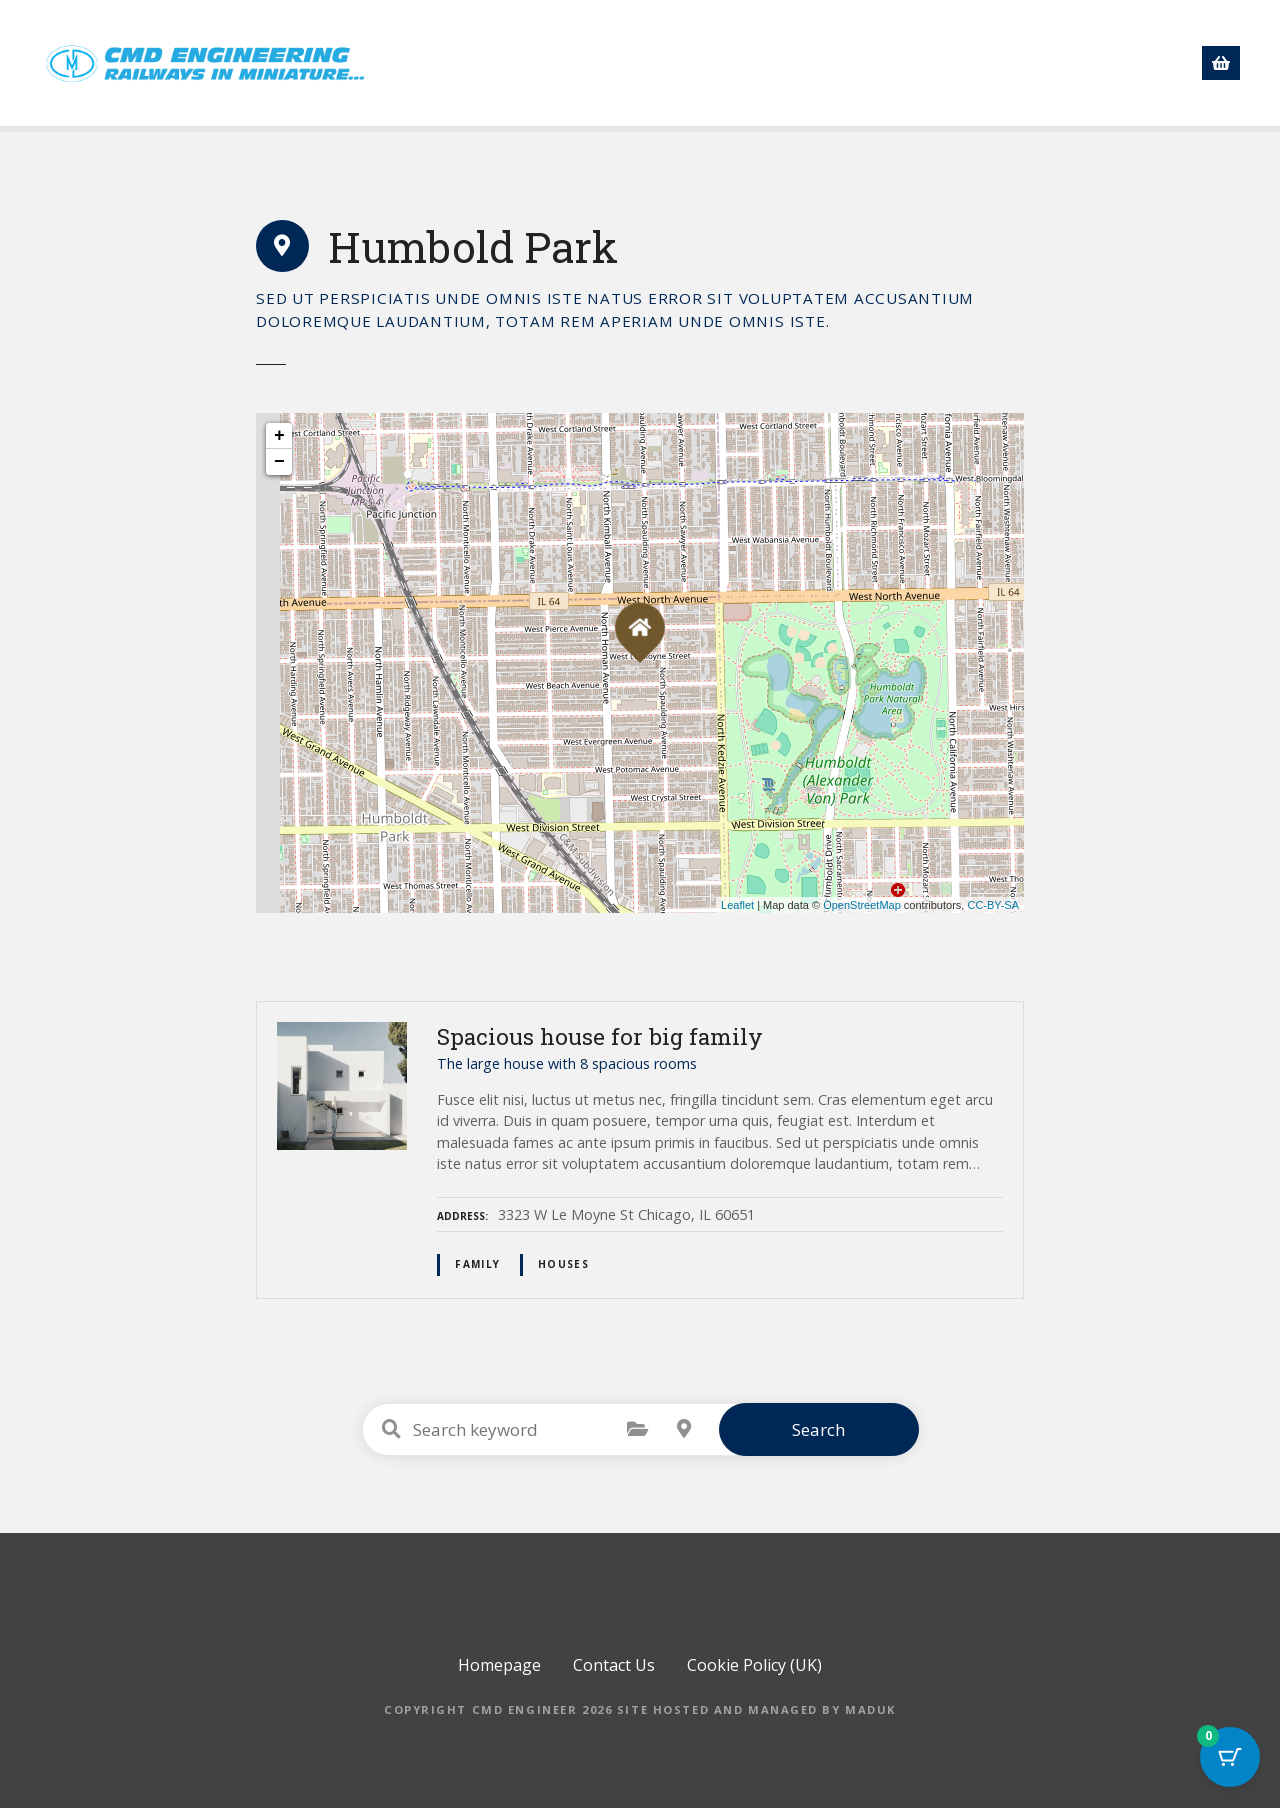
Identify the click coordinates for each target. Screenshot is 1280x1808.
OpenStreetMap (862, 905)
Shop (655, 64)
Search (818, 1429)
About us (750, 64)
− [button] (279, 462)
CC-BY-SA (993, 905)
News (846, 64)
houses (563, 1264)
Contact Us (1060, 64)
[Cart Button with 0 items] (1230, 1758)
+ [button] (279, 436)
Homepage (553, 64)
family (477, 1264)
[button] (1152, 61)
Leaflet (737, 905)
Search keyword (392, 1429)
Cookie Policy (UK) (754, 1665)
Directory (943, 64)
